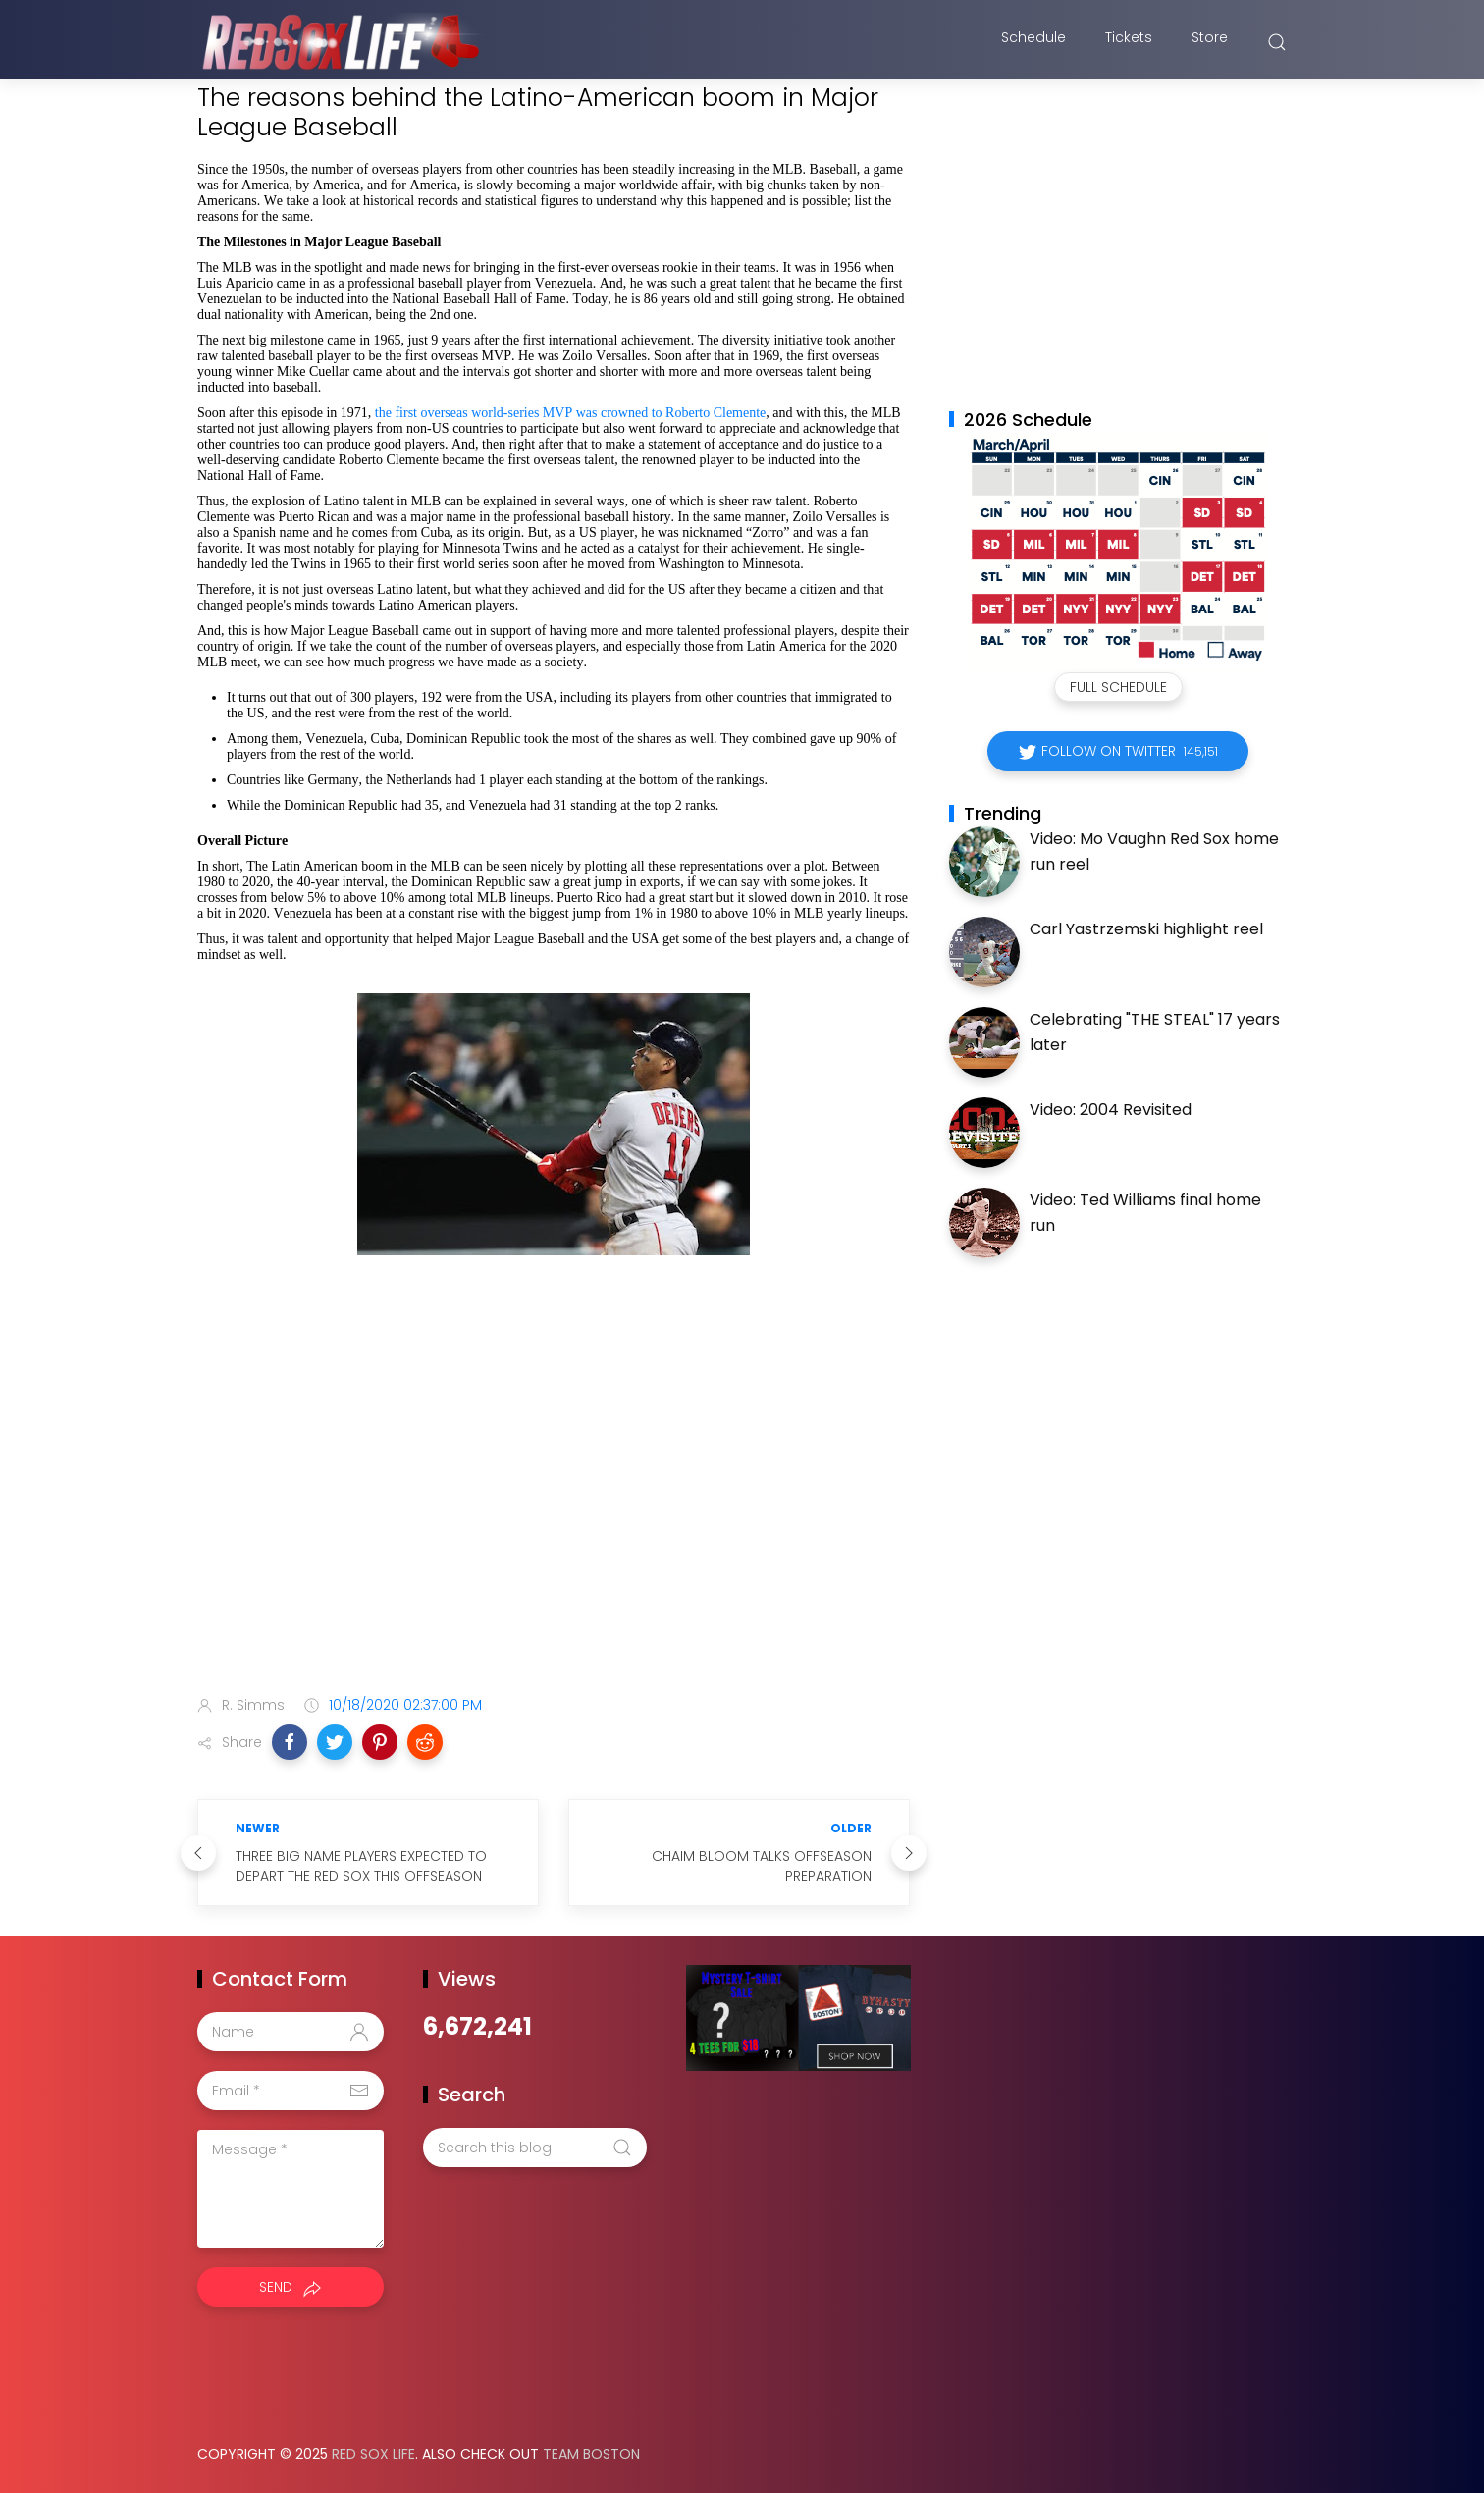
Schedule (1033, 42)
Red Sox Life (373, 2454)
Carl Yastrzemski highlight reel (1146, 929)
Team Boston (591, 2454)
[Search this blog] (535, 2147)
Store (1210, 42)
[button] (289, 1742)
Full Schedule (1118, 687)
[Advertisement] (553, 1525)
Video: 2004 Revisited (1111, 1109)
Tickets (1128, 42)
